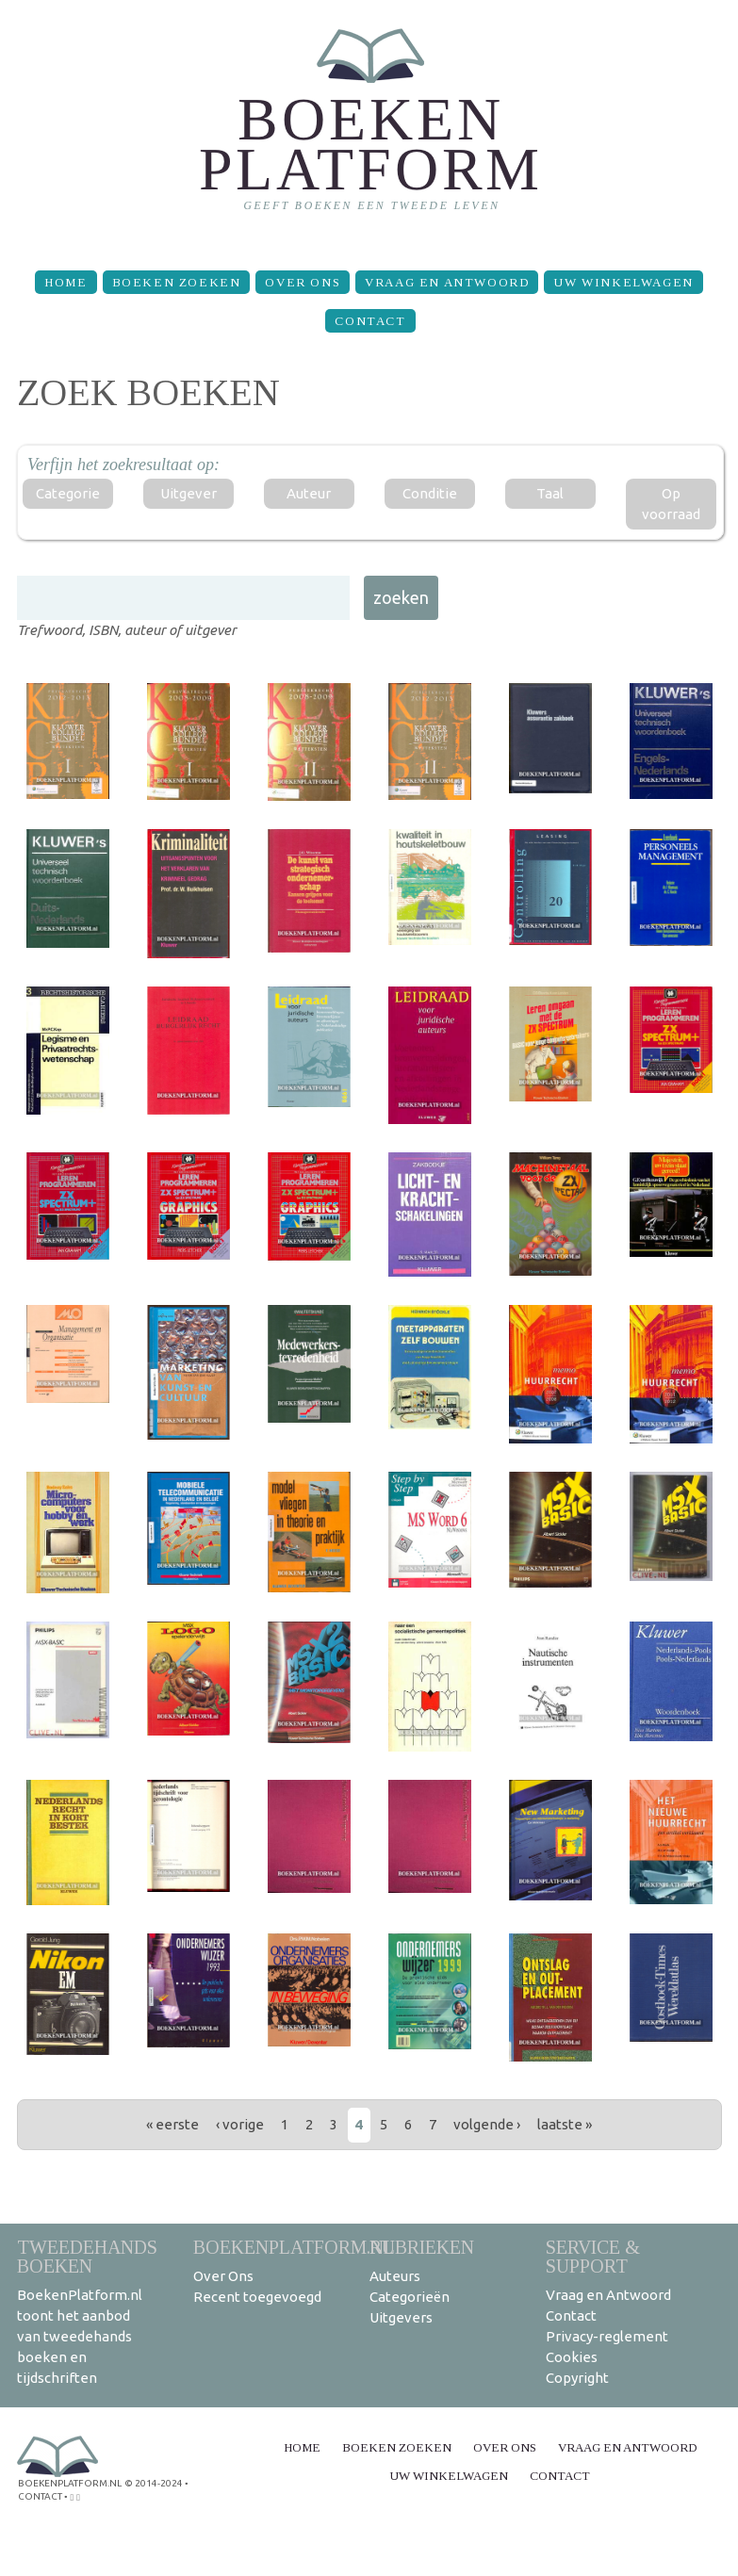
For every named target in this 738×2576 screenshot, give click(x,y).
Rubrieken (421, 2247)
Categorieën (409, 2297)
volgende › (486, 2124)
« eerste (172, 2124)
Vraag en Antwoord (447, 282)
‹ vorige (240, 2124)
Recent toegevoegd (257, 2297)
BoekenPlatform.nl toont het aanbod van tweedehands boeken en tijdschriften (79, 2336)
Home (65, 282)
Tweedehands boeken (87, 2256)
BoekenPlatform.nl (294, 2247)
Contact (370, 321)
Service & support (593, 2256)
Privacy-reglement (607, 2336)
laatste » (564, 2124)
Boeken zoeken (176, 282)
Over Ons (302, 282)
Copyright (577, 2378)
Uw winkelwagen (623, 282)
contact (40, 2496)
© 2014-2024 (153, 2483)
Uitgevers (401, 2317)
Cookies (572, 2357)
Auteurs (394, 2276)
